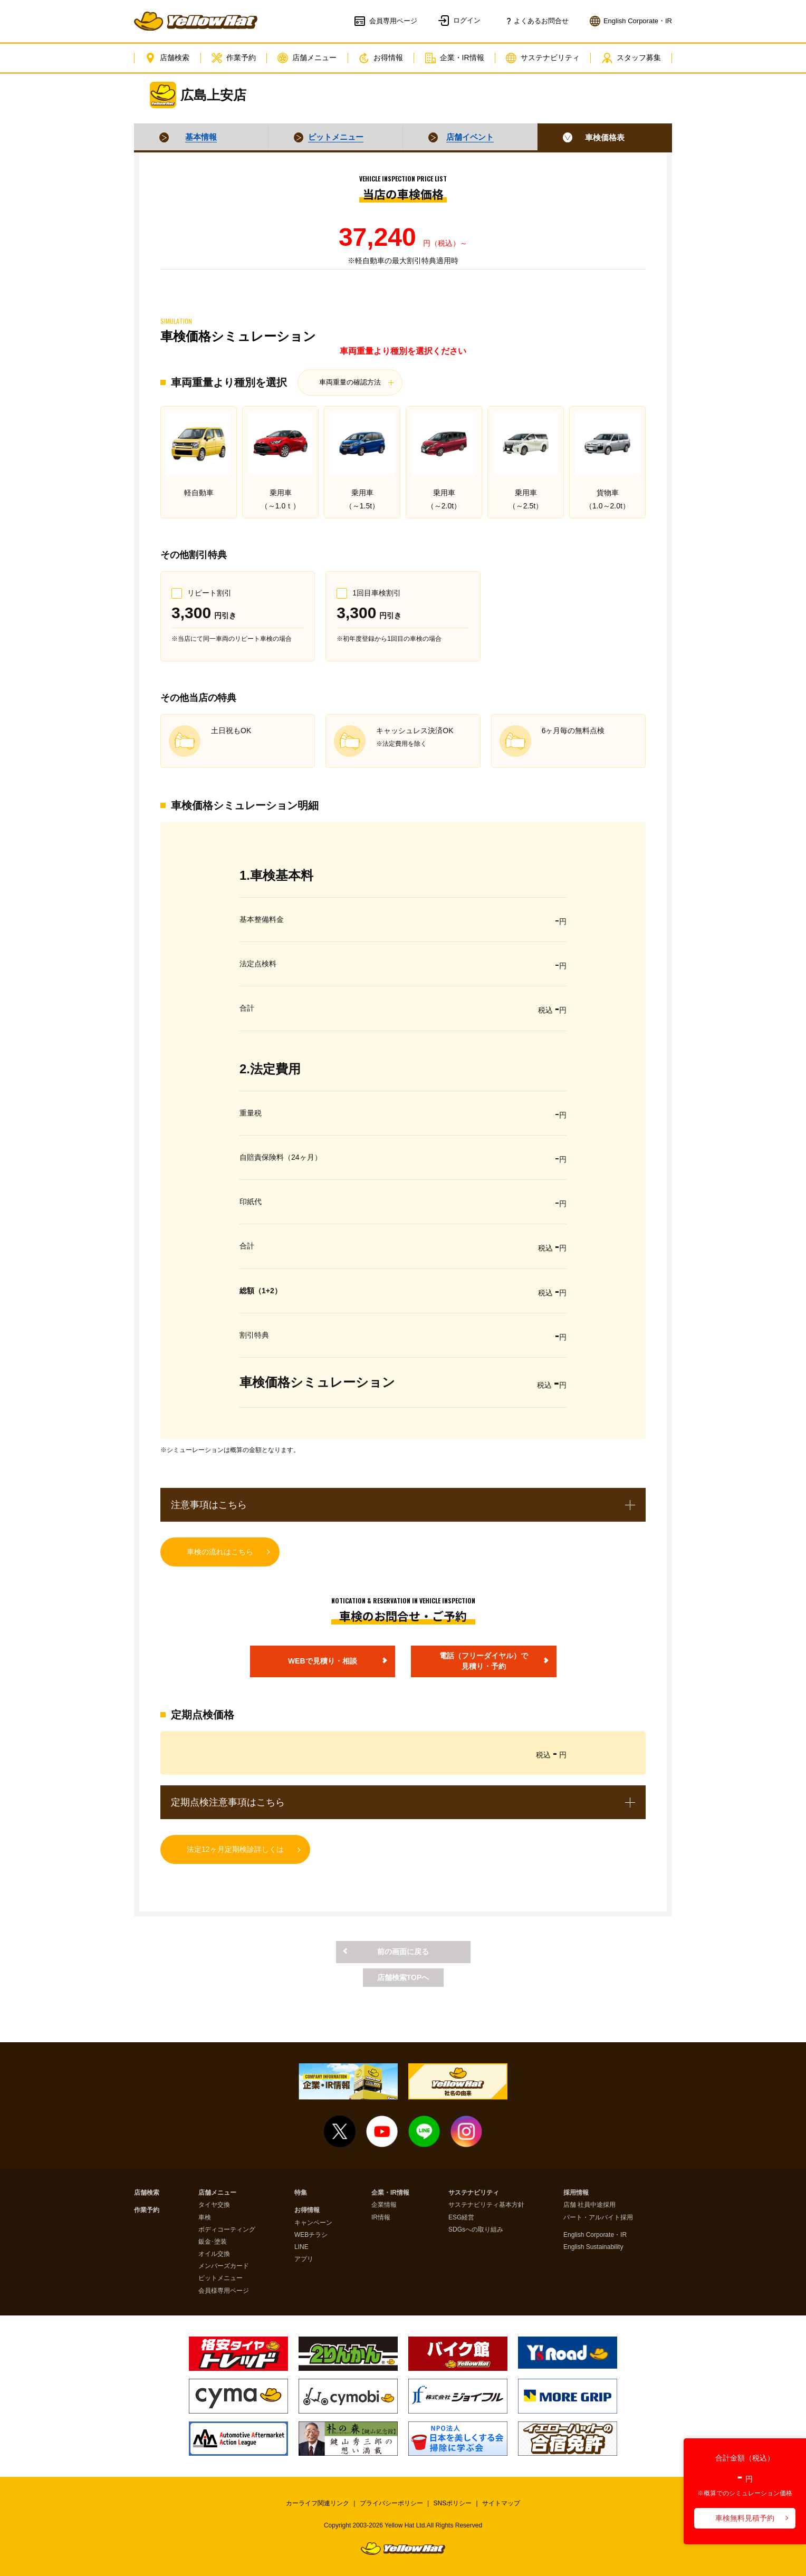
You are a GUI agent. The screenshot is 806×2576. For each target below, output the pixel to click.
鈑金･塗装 (212, 2241)
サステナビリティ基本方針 (486, 2205)
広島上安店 (213, 95)
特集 (300, 2192)
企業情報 (384, 2205)
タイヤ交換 (214, 2205)
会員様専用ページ (223, 2290)
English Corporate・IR (595, 2235)
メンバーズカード (223, 2266)
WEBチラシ (311, 2235)
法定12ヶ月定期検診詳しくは (235, 1849)
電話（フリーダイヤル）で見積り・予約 (483, 1660)
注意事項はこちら (209, 1505)
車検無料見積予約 (744, 2518)
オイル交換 (214, 2254)
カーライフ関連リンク (317, 2503)
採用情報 (576, 2192)
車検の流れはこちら (220, 1551)
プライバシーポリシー (391, 2503)
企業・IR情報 (454, 58)
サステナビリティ (543, 58)
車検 (204, 2217)
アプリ (303, 2259)
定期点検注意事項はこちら (228, 1802)
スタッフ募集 (631, 58)
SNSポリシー (453, 2503)
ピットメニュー (220, 2278)
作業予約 (234, 58)
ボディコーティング (226, 2229)
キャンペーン (313, 2222)
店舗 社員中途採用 (589, 2205)
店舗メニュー (307, 58)
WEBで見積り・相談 (322, 1661)
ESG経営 (461, 2217)
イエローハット (195, 21)
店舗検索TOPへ (403, 1977)
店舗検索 (167, 58)
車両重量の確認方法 (350, 382)
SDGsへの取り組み (475, 2229)
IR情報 (380, 2217)
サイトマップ (501, 2503)
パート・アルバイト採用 (598, 2217)
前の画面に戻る (403, 1951)
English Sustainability (593, 2247)
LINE (301, 2247)
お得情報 (381, 58)
